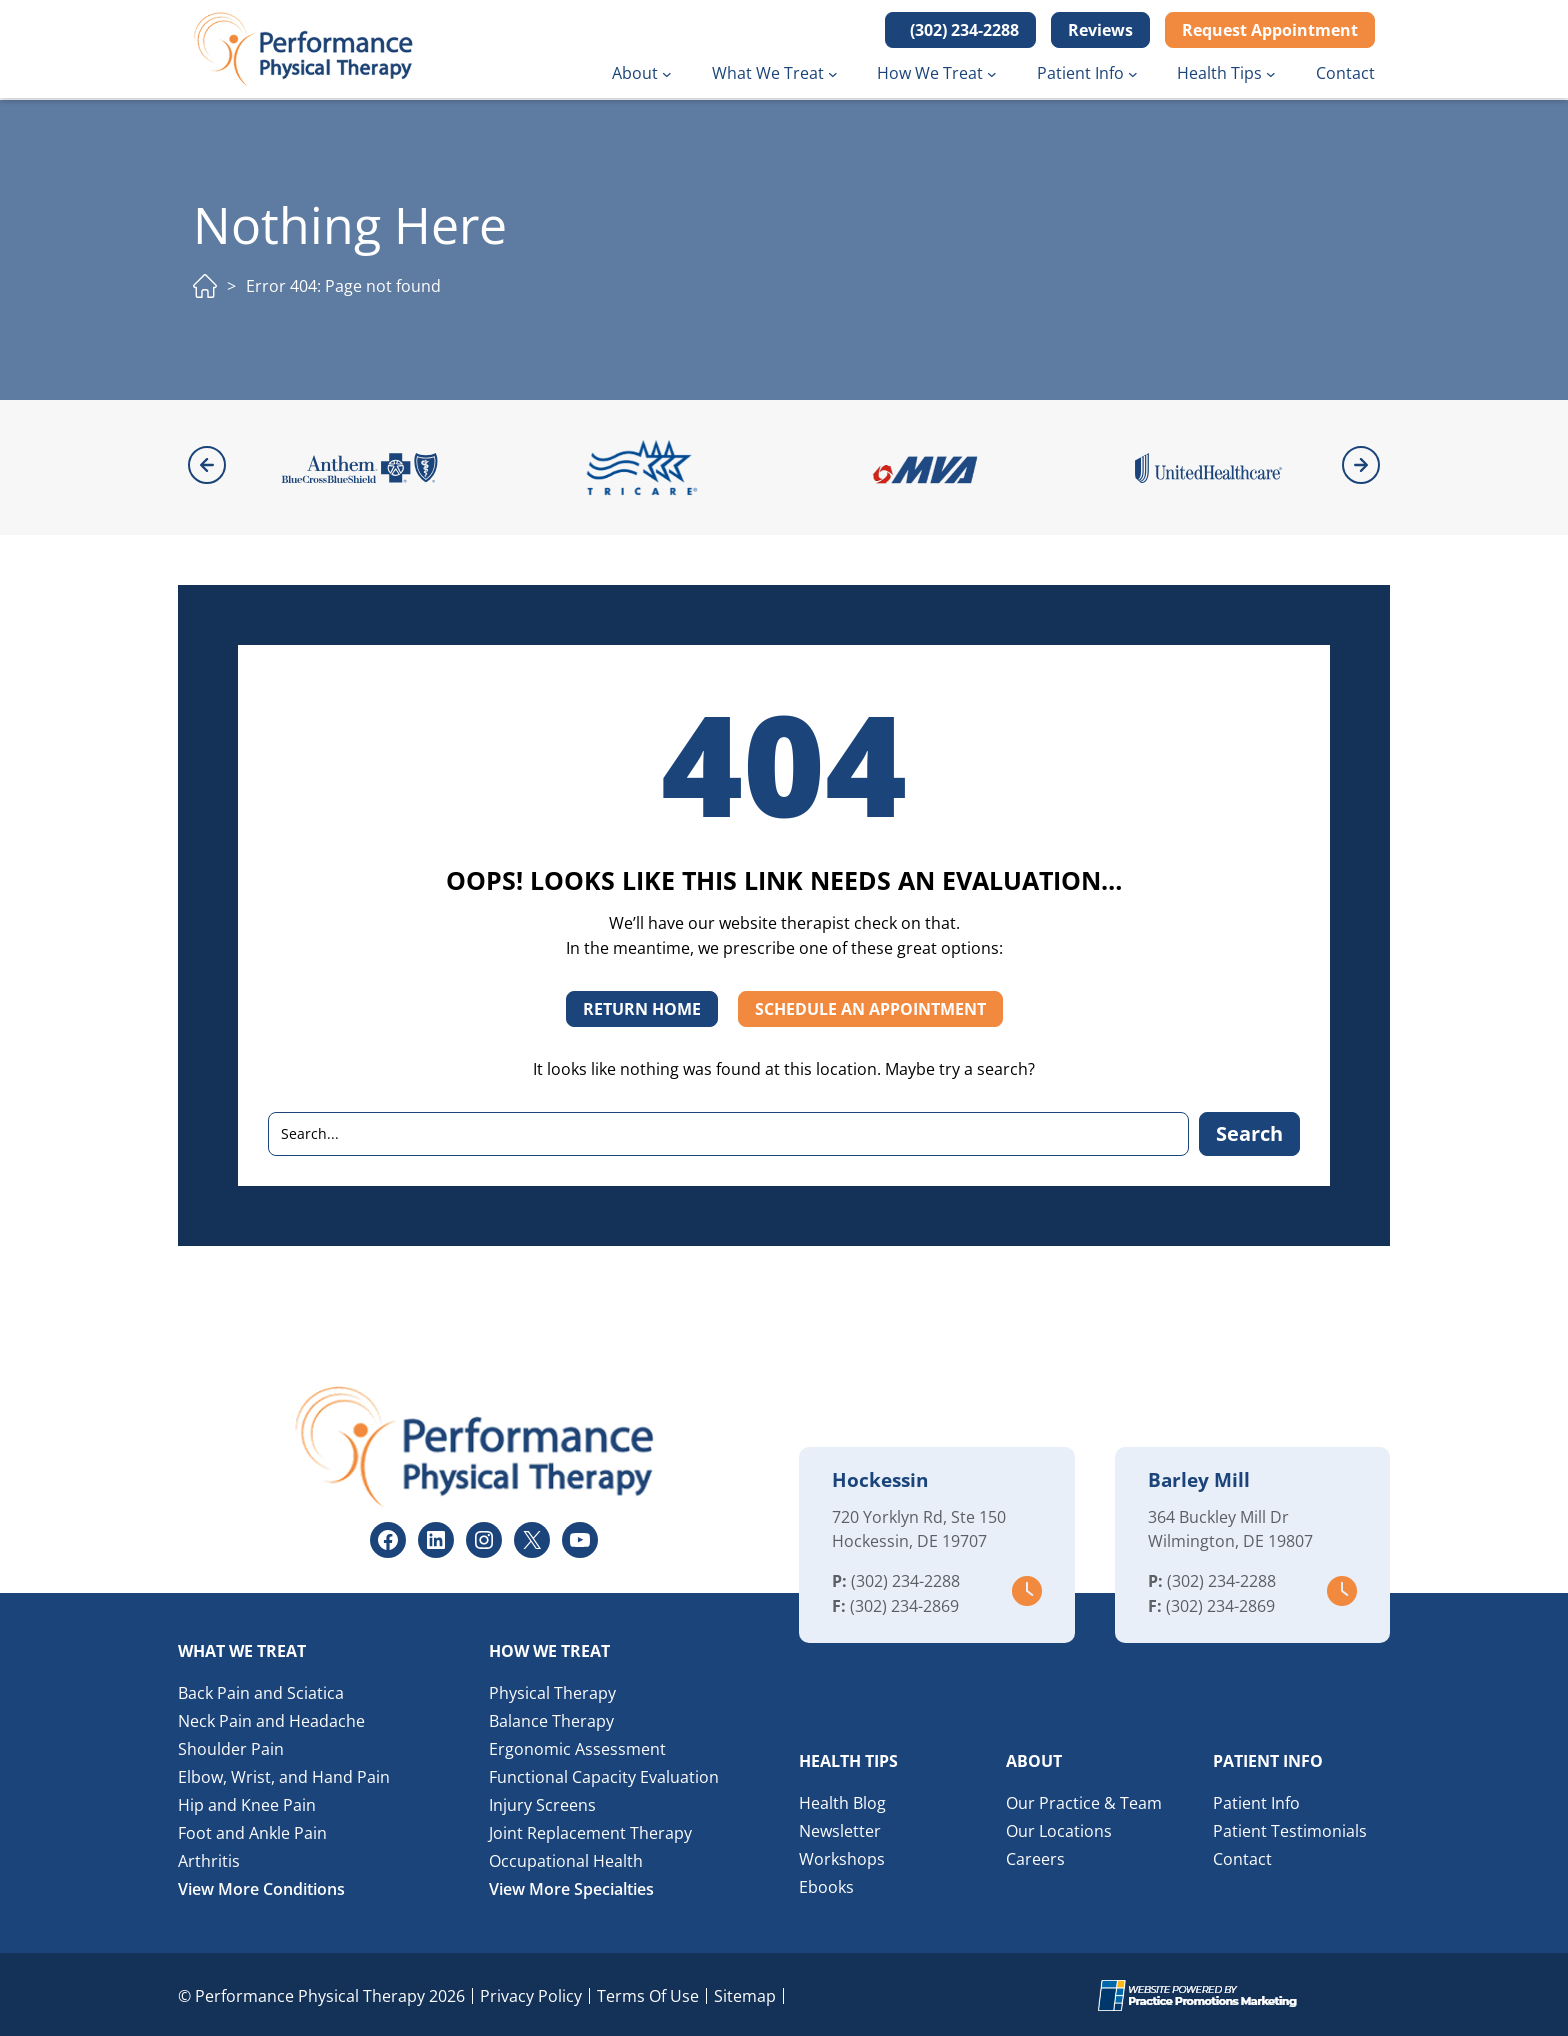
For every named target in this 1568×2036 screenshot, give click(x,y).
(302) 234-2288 (905, 1579)
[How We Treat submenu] (992, 74)
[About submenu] (667, 74)
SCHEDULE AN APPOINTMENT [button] (870, 1007)
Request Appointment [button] (1270, 30)
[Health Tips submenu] (1271, 74)
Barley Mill (1199, 1478)
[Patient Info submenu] (1133, 74)
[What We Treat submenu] (833, 74)
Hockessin (880, 1478)
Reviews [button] (1100, 30)
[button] (960, 30)
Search (1249, 1131)
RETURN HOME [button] (642, 1007)
